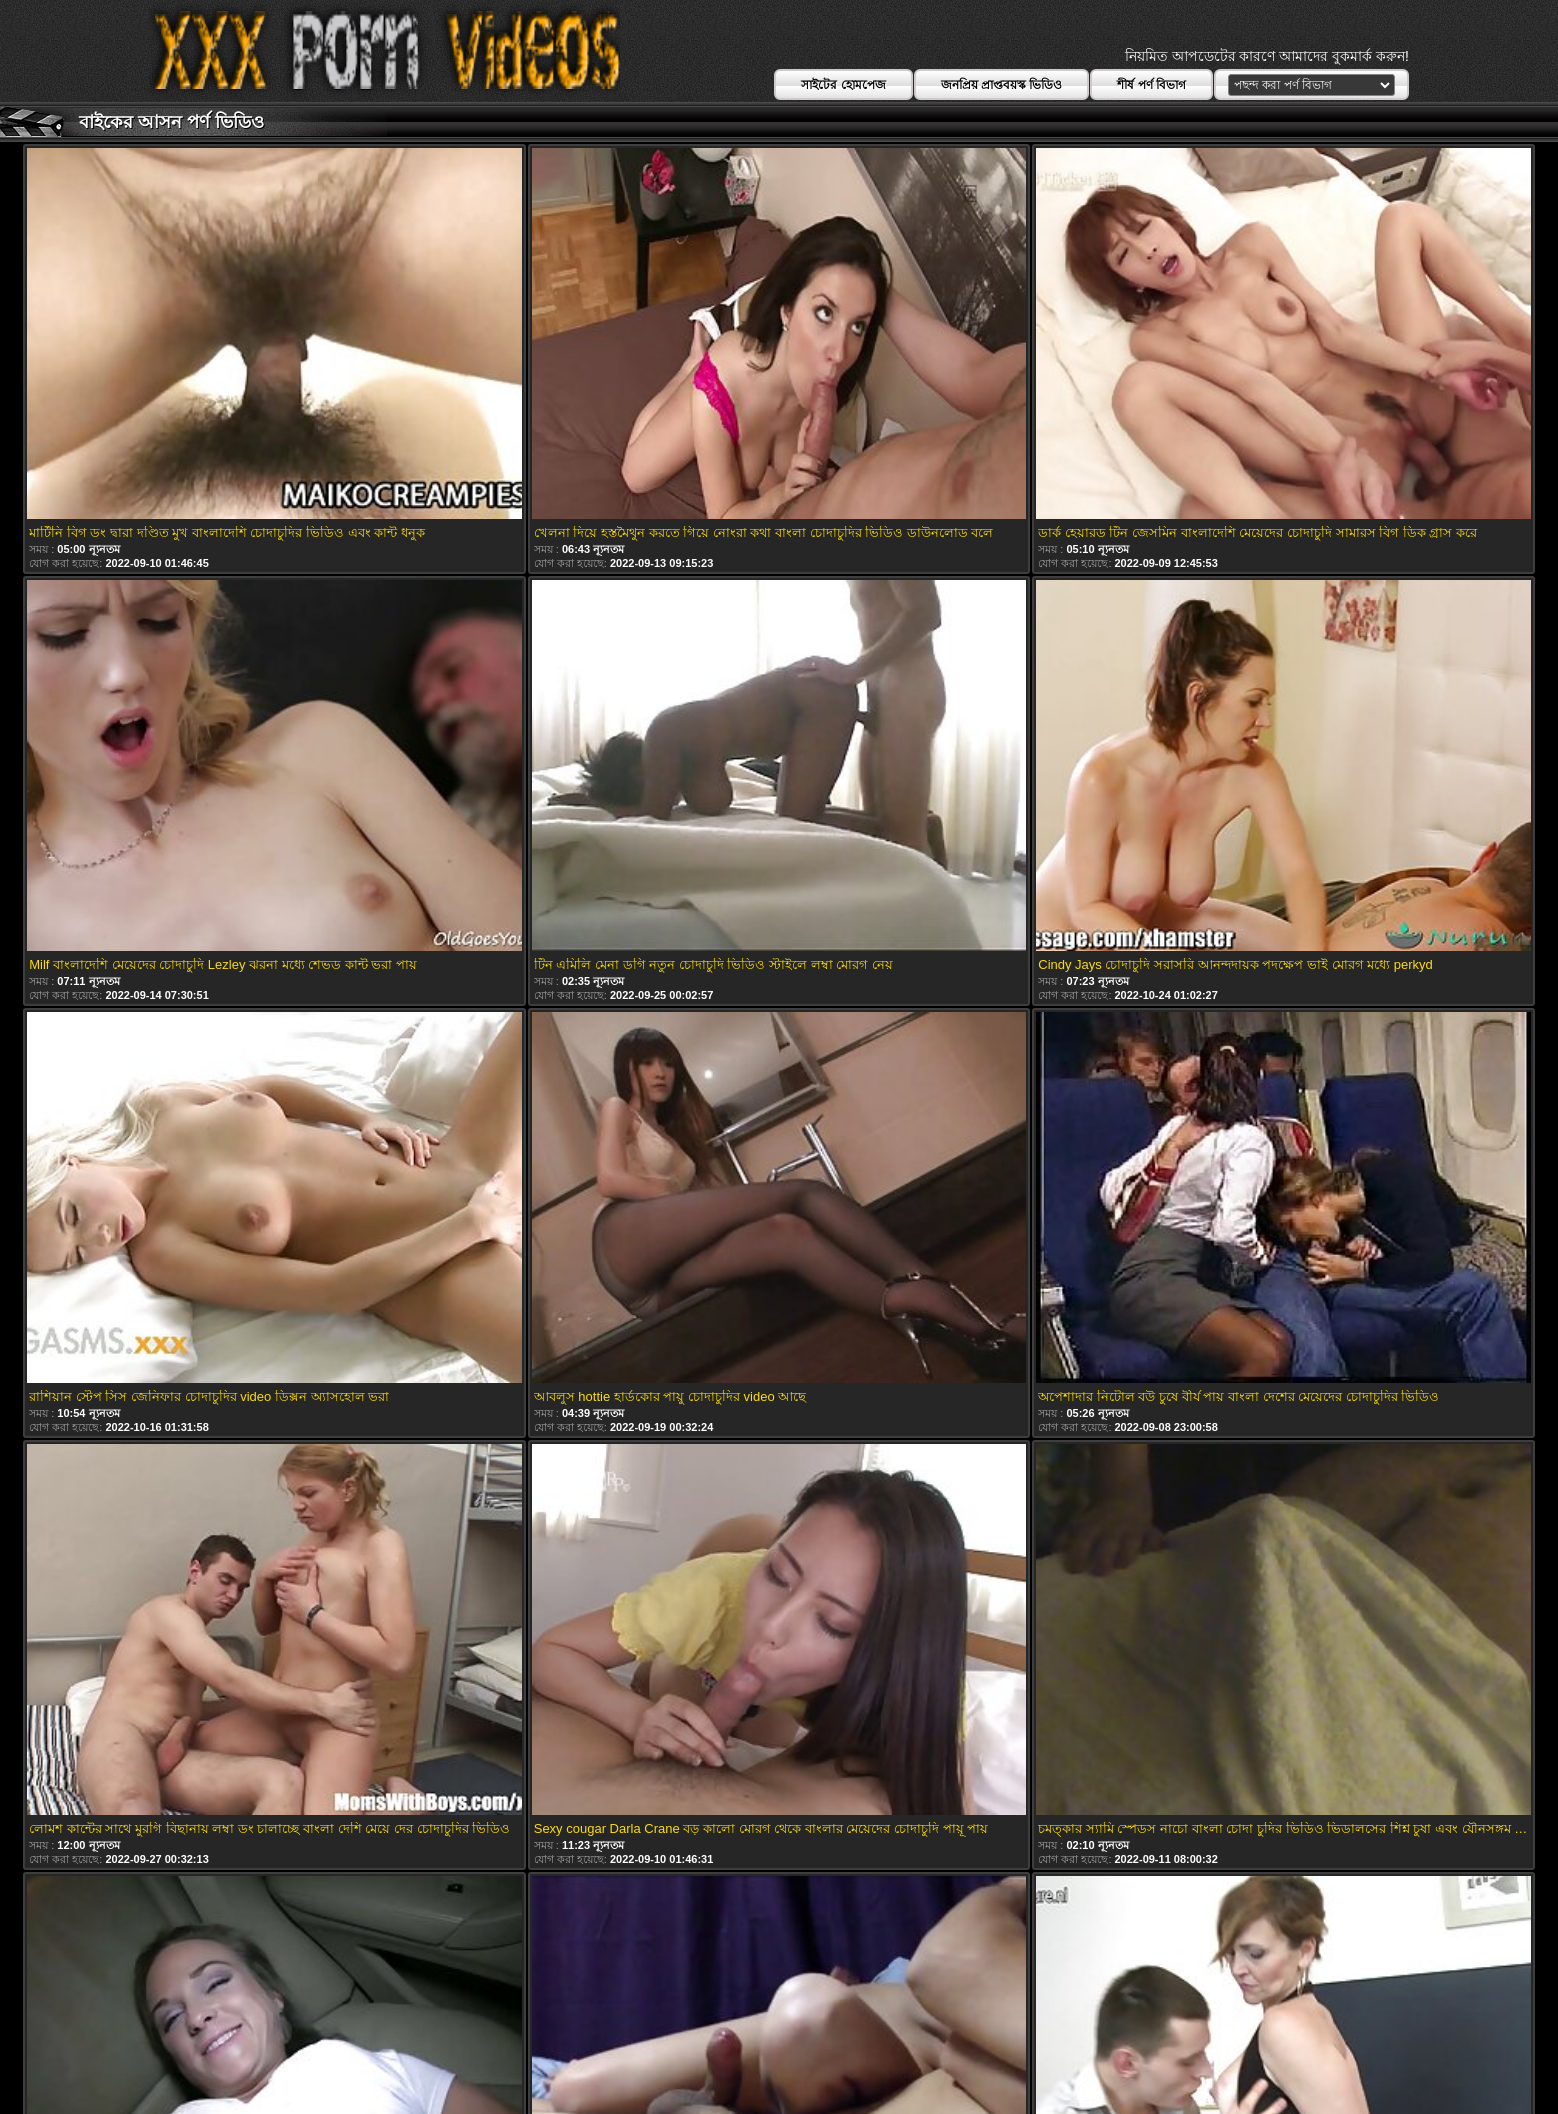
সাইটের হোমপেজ (843, 85)
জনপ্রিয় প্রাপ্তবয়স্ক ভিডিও (1002, 85)
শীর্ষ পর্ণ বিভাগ (1151, 85)
